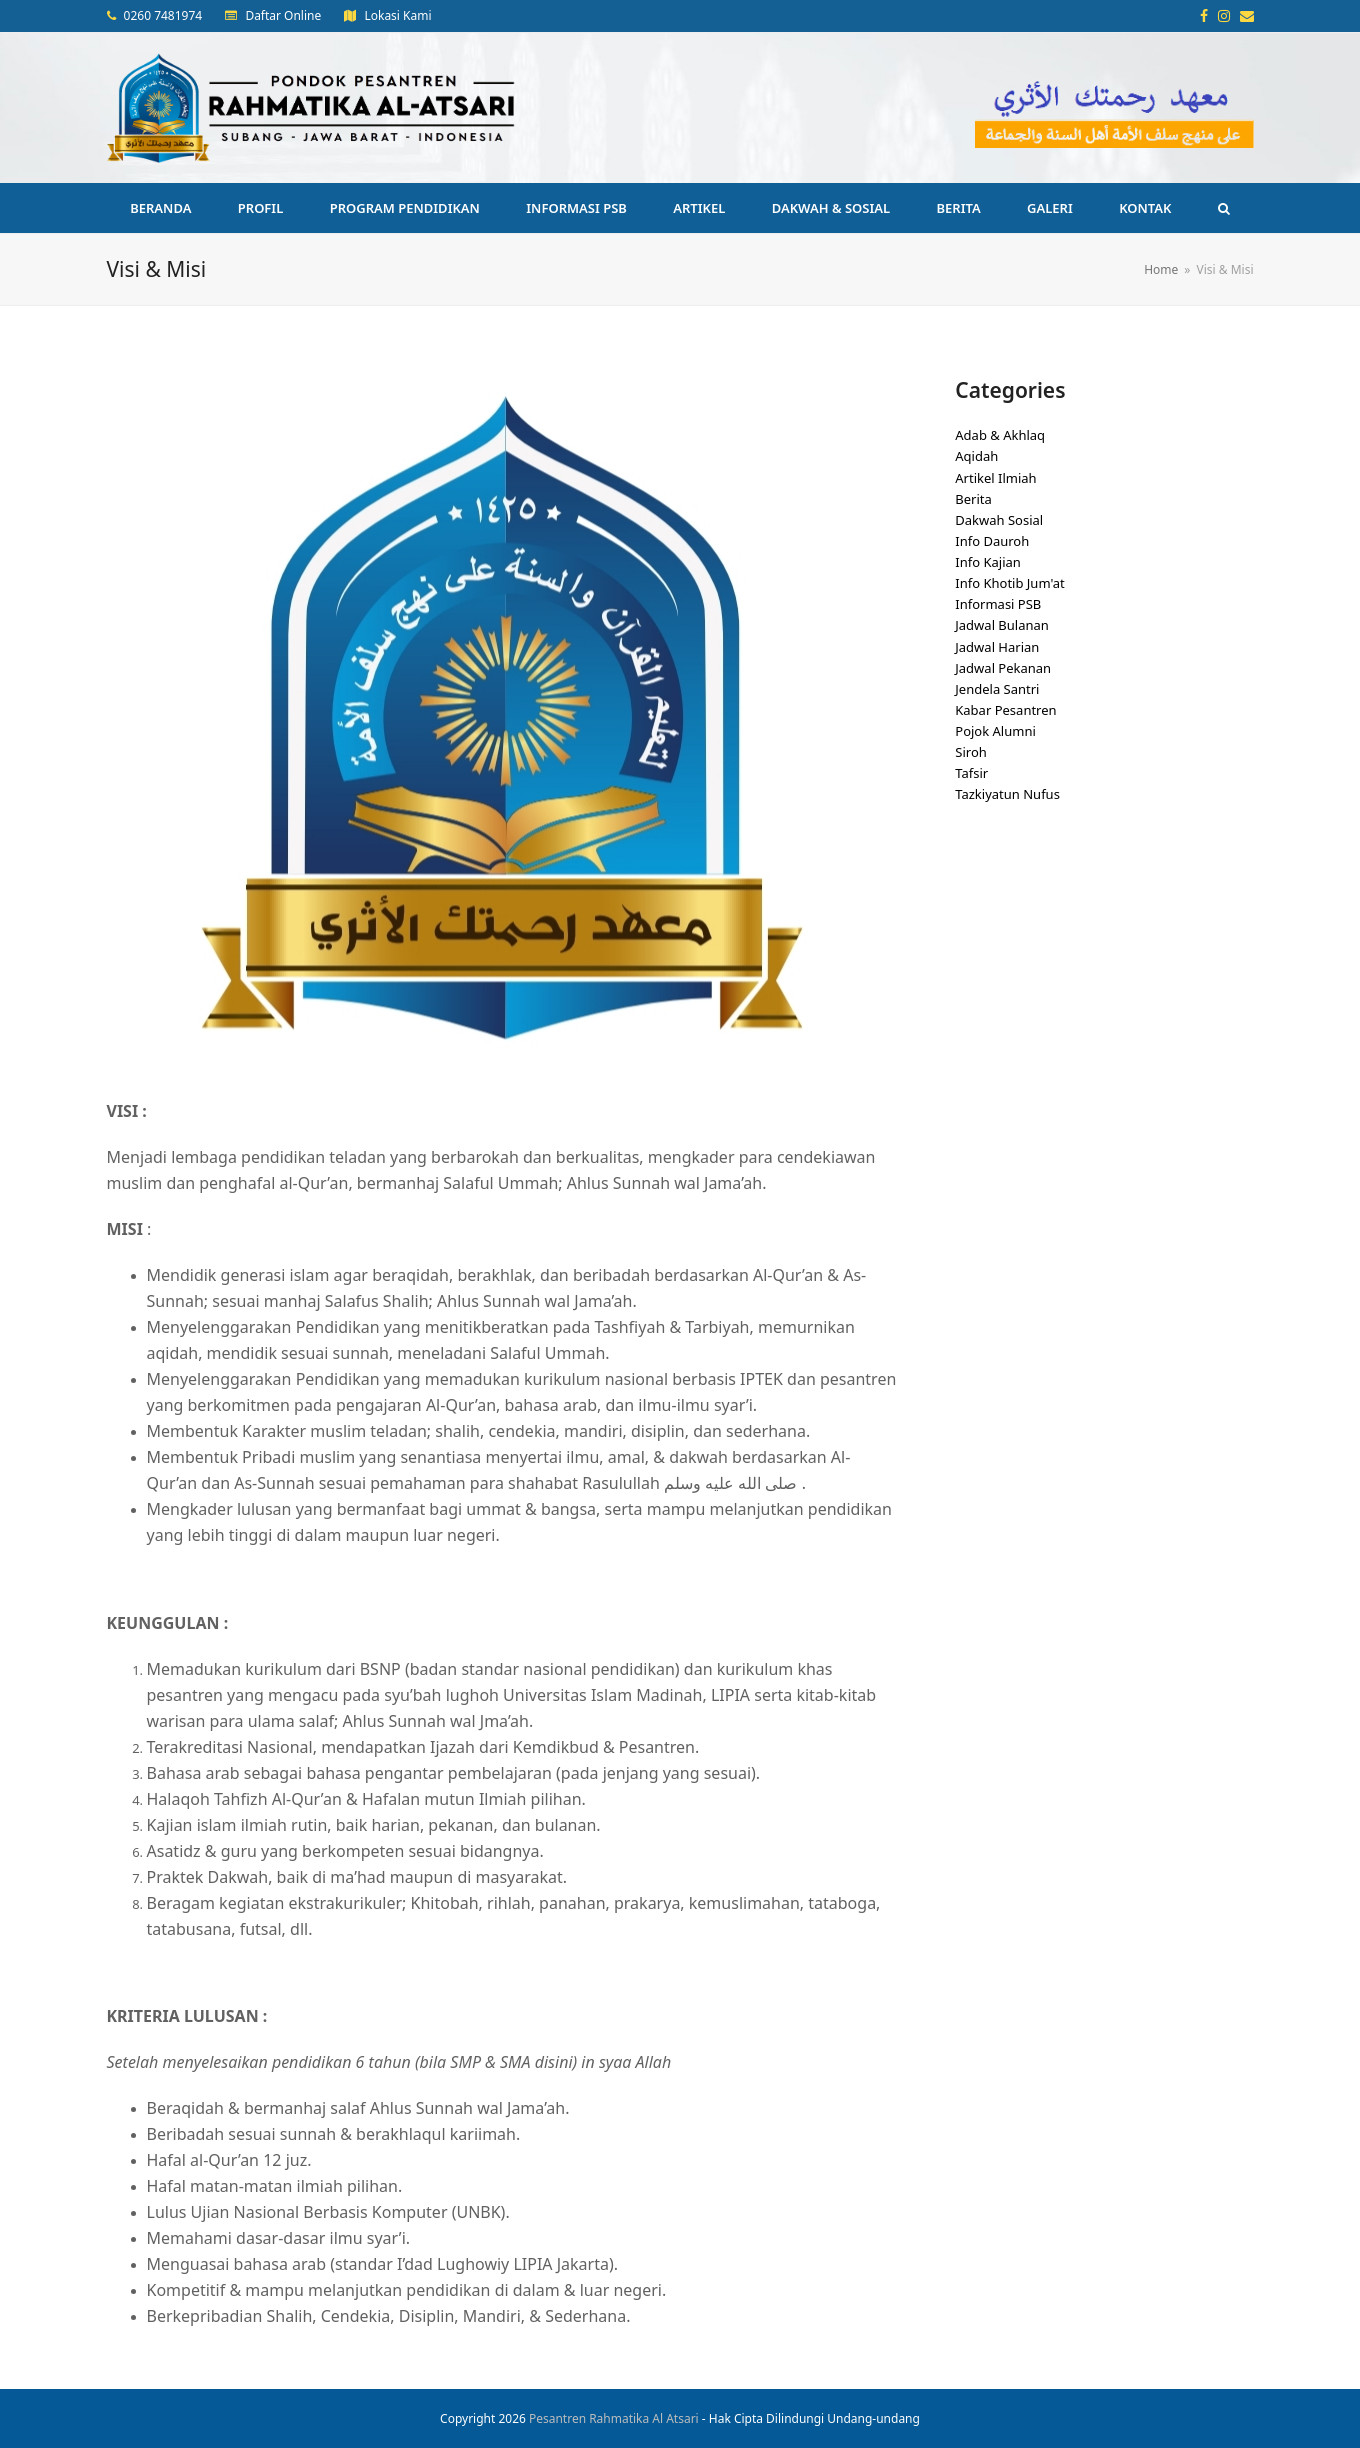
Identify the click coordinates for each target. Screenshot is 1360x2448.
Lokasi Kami (397, 15)
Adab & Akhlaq (1000, 435)
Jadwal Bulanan (1002, 625)
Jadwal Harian (997, 647)
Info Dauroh (992, 541)
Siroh (971, 752)
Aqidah (976, 456)
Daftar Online (283, 15)
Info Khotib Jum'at (1010, 583)
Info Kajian (988, 562)
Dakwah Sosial (999, 520)
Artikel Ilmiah (995, 478)
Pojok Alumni (995, 731)
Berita (973, 499)
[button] (1223, 208)
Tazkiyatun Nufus (1007, 794)
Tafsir (971, 773)
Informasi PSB (998, 604)
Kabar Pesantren (1005, 710)
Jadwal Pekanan (1003, 668)
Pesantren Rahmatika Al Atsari (614, 2418)
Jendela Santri (997, 689)
